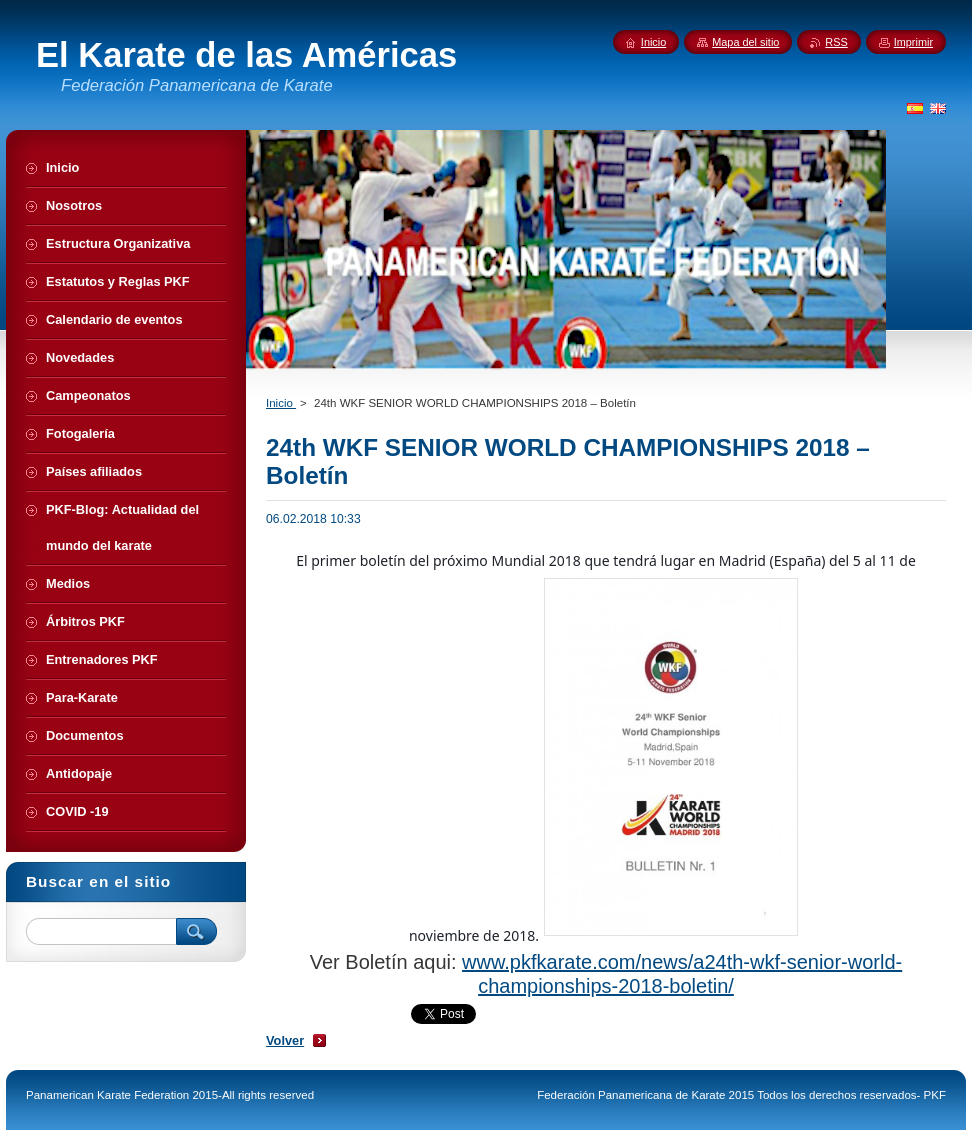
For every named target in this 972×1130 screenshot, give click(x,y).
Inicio (281, 403)
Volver (285, 1040)
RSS (836, 42)
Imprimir (913, 42)
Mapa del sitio (745, 42)
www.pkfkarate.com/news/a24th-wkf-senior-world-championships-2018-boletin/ (682, 973)
